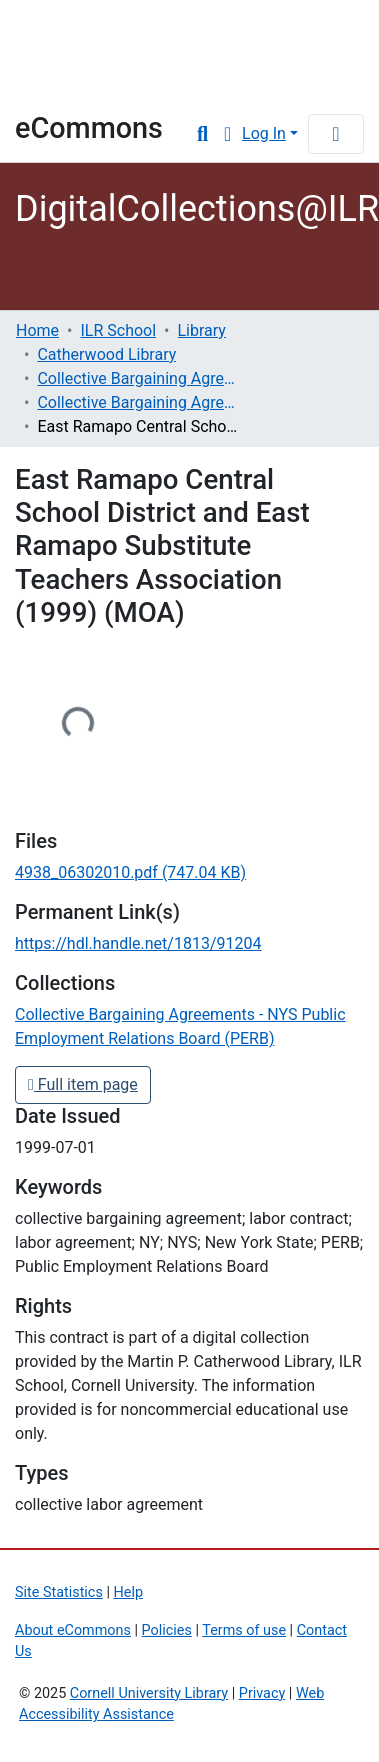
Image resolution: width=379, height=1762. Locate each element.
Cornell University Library (149, 1693)
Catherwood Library (106, 354)
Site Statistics (59, 1592)
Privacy (262, 1693)
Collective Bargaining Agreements (137, 378)
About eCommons (73, 1630)
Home (37, 330)
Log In (264, 133)
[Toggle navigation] (336, 134)
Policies (167, 1630)
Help (128, 1592)
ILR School (118, 330)
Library (75, 83)
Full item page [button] (83, 1084)
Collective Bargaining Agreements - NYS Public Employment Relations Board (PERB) (137, 402)
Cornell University (115, 30)
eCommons (89, 128)
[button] (227, 134)
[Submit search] (202, 134)
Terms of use (244, 1630)
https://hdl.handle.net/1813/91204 (138, 943)
